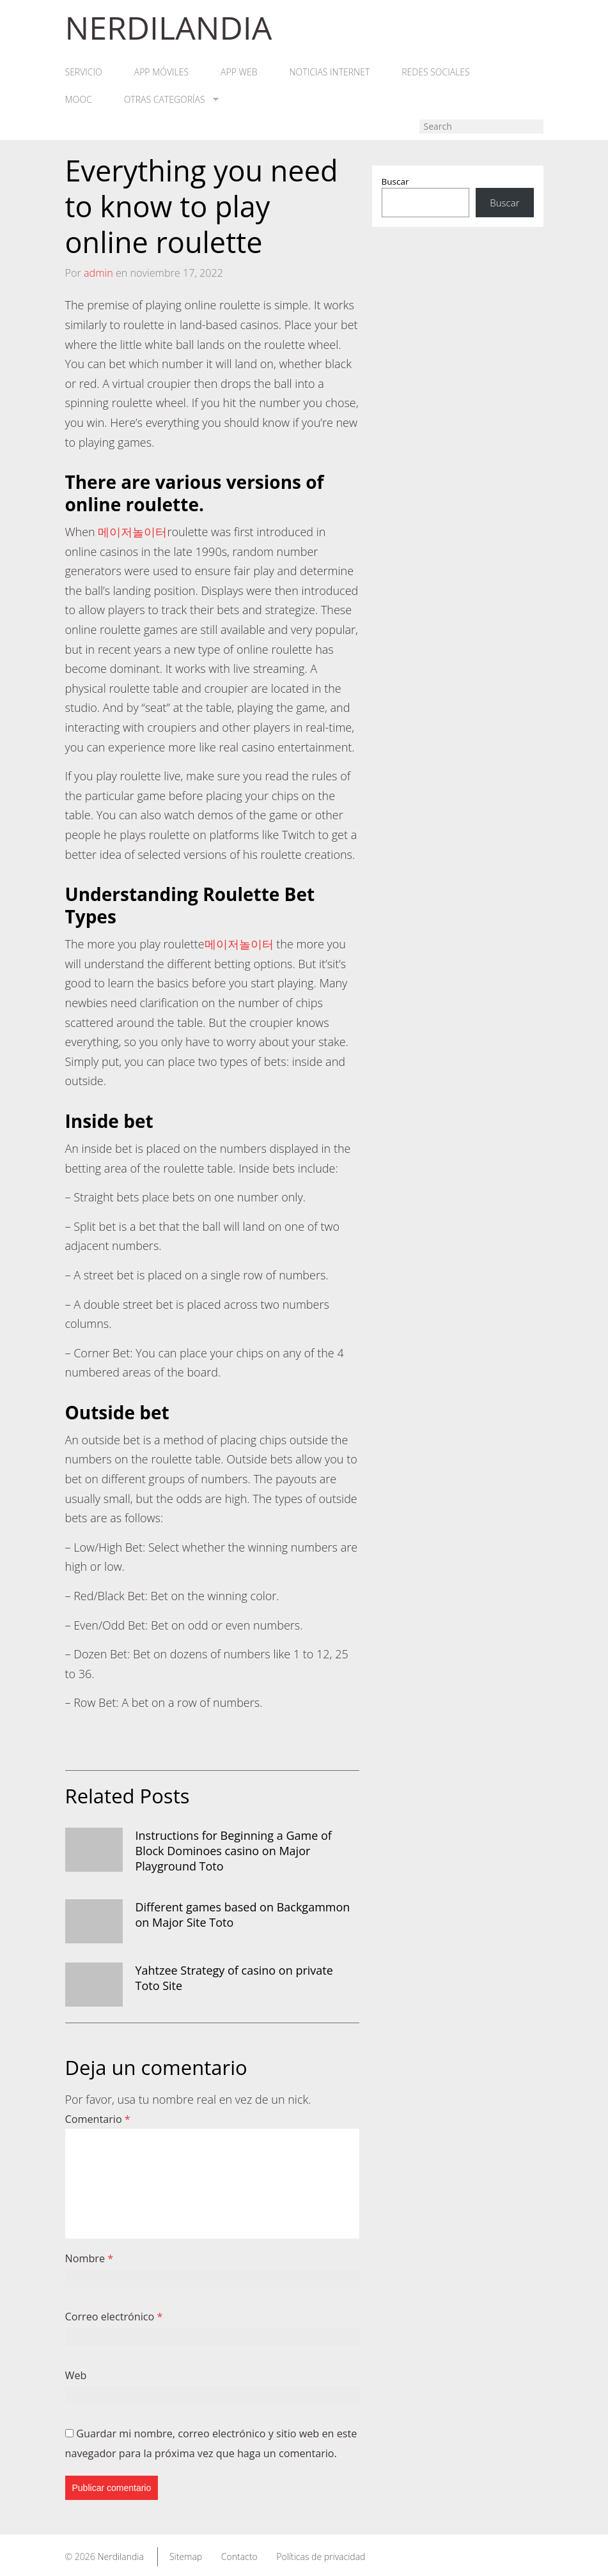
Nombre (89, 2258)
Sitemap (185, 2556)
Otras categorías (171, 99)
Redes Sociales (435, 72)
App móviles (161, 72)
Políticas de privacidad (320, 2556)
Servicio (83, 72)
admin (98, 273)
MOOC (78, 99)
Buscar (395, 181)
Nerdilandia (120, 2556)
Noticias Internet (330, 72)
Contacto (239, 2556)
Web (76, 2375)
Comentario (97, 2119)
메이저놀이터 (132, 531)
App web (239, 72)
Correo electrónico (114, 2317)
